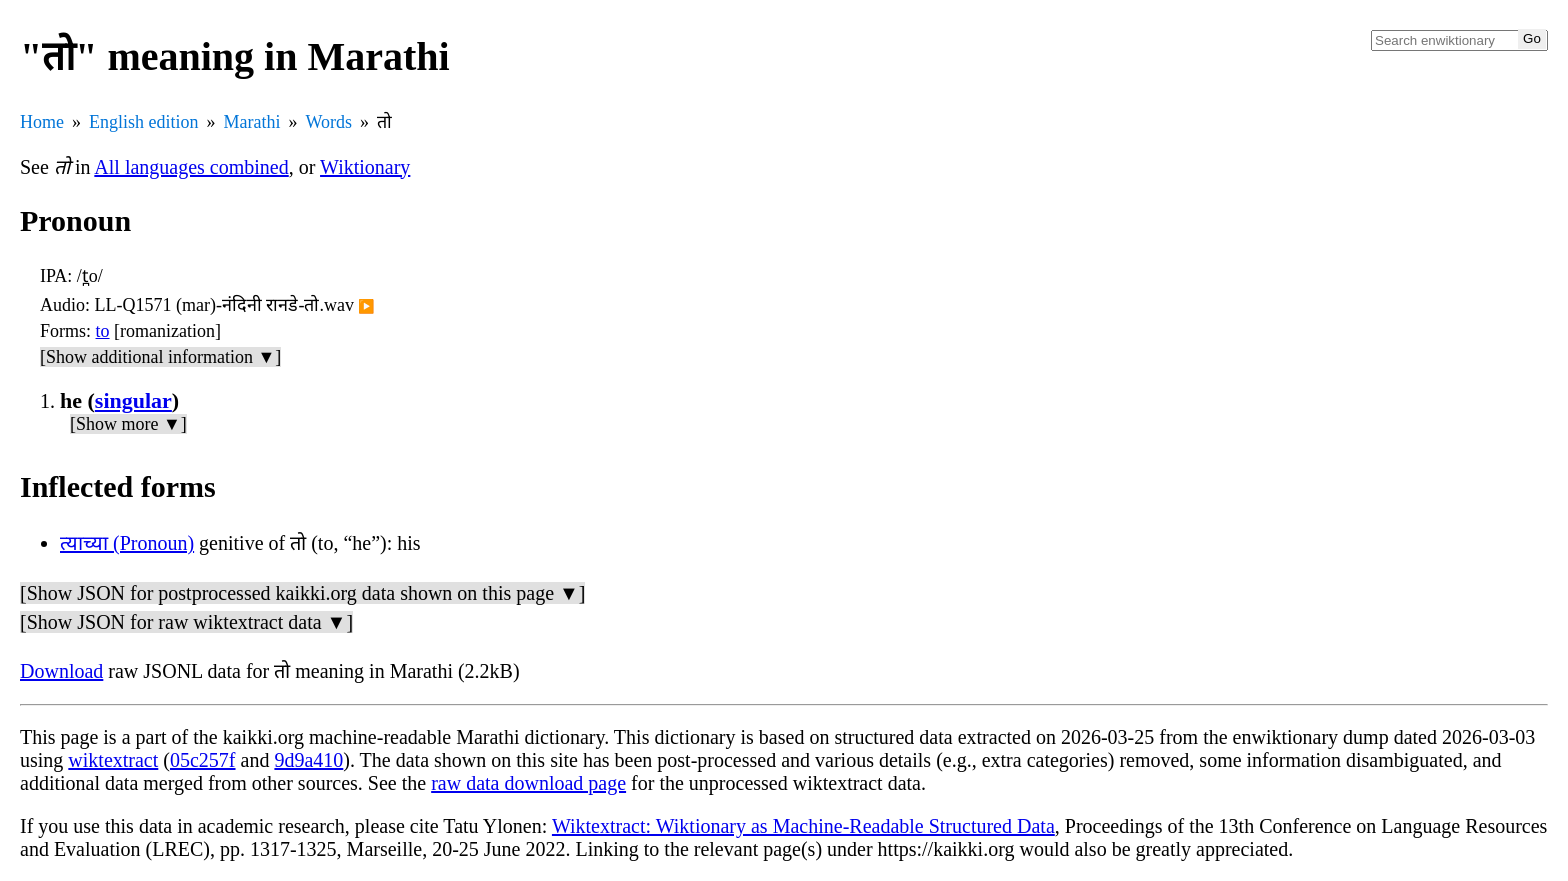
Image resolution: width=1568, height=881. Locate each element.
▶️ (366, 306)
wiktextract (113, 760)
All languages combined (191, 167)
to (103, 331)
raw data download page (528, 783)
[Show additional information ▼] (160, 357)
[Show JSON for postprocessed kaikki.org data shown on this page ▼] (302, 593)
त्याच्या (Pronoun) (127, 543)
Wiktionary (365, 167)
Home (42, 122)
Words (328, 122)
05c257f (203, 760)
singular (133, 400)
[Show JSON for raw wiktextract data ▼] (186, 622)
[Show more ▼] (128, 424)
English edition (144, 122)
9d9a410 (308, 760)
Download (61, 671)
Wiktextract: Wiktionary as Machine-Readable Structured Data (803, 826)
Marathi (252, 122)
